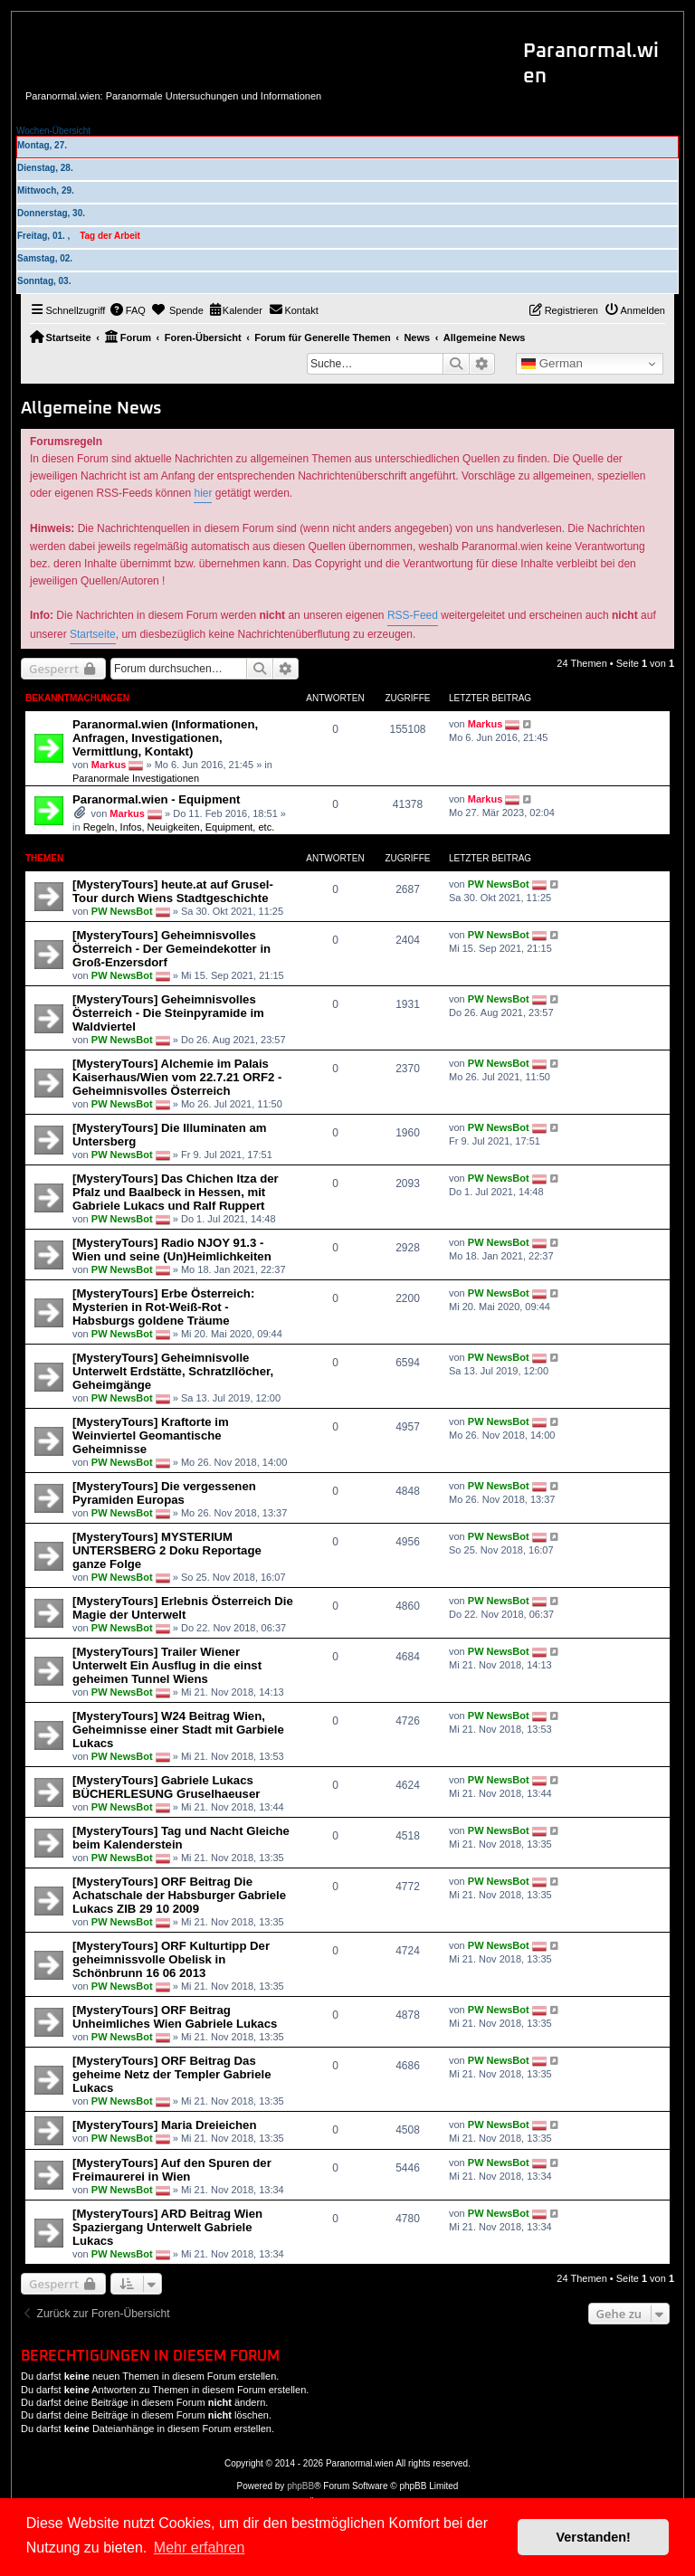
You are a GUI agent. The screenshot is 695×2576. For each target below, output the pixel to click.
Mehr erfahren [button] (199, 2547)
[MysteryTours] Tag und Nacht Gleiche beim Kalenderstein (181, 1837)
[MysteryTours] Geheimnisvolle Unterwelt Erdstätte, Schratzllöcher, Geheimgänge (172, 1371)
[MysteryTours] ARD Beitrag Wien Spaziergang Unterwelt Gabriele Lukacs (167, 2227)
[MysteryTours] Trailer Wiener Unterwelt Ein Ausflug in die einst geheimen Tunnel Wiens (167, 1665)
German (552, 363)
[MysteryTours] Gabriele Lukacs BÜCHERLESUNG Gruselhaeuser (166, 1787)
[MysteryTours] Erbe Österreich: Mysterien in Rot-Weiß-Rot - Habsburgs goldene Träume (163, 1307)
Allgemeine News (91, 408)
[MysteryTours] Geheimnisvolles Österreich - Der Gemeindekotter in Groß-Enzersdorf (171, 948)
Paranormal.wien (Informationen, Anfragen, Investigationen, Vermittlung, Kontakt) (165, 738)
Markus (109, 764)
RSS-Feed (412, 615)
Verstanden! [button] (594, 2537)
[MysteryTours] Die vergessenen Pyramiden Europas (164, 1493)
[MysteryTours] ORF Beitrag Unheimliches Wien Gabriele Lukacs (174, 2016)
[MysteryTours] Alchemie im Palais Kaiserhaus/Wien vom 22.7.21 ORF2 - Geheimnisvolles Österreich (176, 1077)
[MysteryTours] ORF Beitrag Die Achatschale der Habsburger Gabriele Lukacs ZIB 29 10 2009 (179, 1895)
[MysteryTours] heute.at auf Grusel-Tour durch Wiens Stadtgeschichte (172, 891)
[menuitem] (127, 310)
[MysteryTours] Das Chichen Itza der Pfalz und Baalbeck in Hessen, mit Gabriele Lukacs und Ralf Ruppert (175, 1192)
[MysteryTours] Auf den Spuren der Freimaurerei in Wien (171, 2169)
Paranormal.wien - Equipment (156, 799)
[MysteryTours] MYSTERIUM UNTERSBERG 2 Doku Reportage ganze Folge (167, 1550)
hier (203, 493)
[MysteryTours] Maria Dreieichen (164, 2125)
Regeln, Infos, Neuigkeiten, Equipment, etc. (179, 827)
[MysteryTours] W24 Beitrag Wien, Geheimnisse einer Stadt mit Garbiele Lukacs (178, 1729)
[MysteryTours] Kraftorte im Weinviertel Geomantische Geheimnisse (150, 1435)
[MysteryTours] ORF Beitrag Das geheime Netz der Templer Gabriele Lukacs (171, 2074)
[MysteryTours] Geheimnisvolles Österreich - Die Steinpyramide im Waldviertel (168, 1013)
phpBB (300, 2486)
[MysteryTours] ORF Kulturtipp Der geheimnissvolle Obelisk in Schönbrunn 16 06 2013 (171, 1959)
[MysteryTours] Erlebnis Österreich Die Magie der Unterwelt (182, 1607)
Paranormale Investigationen (135, 778)
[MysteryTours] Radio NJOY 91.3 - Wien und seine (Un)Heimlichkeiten (171, 1249)
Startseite (93, 634)
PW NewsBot (122, 911)
